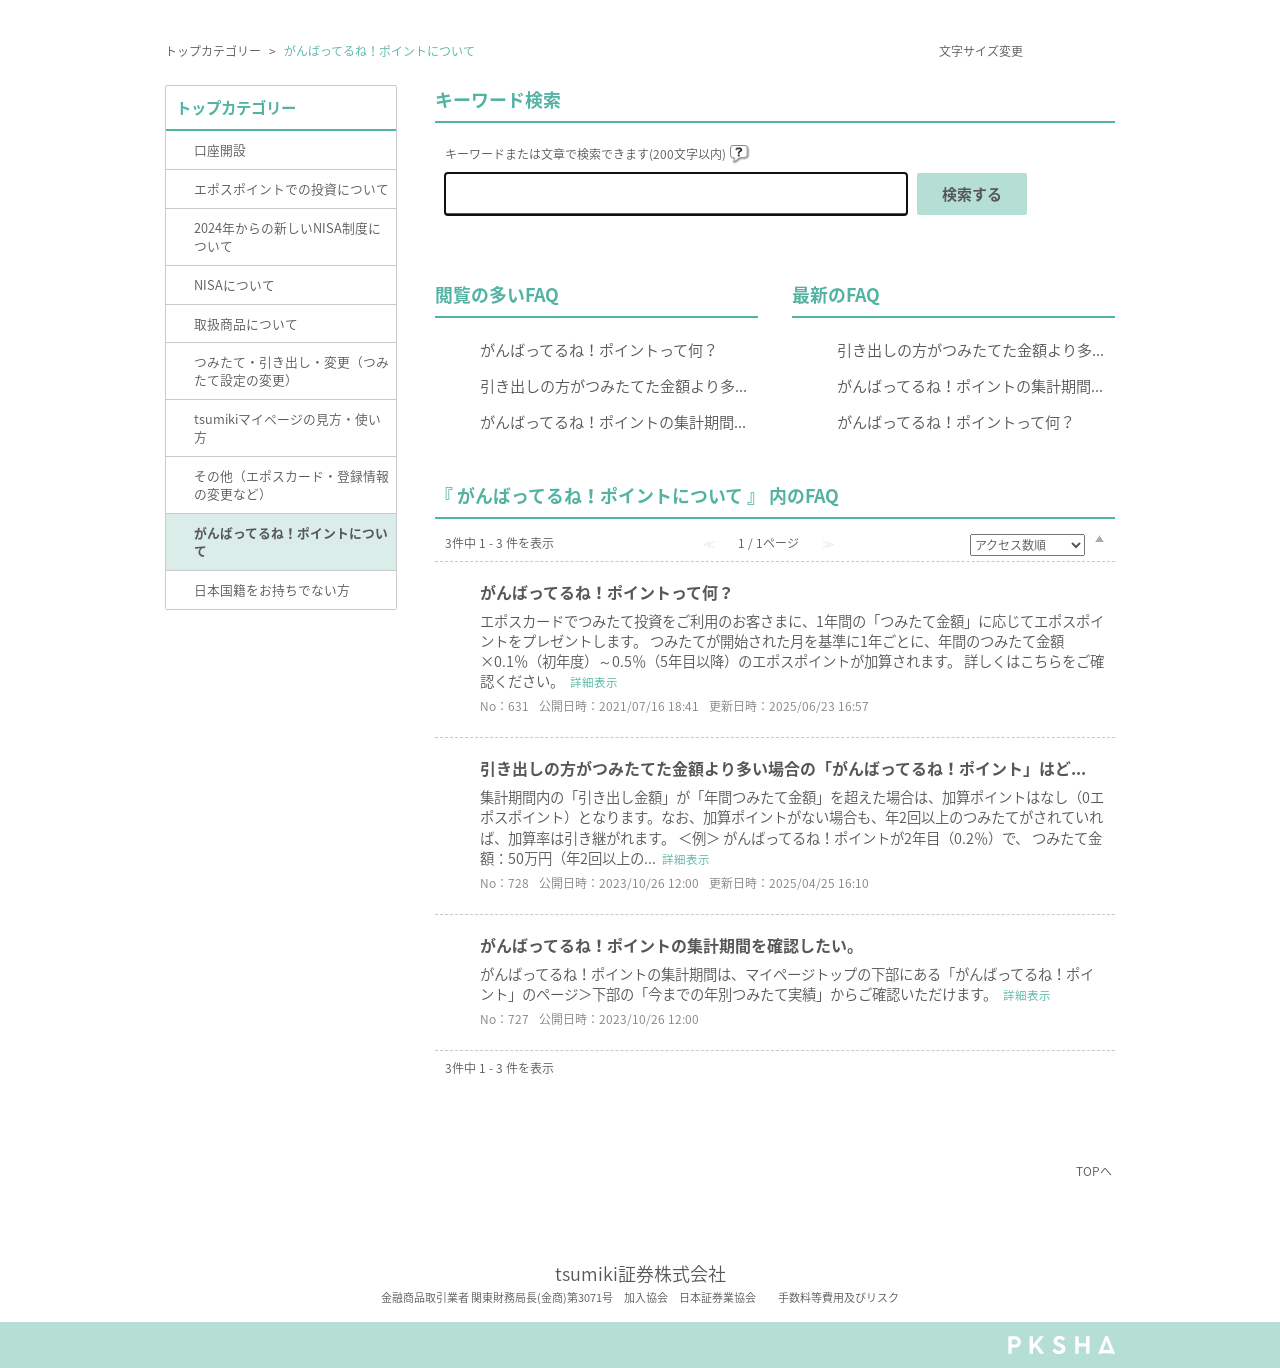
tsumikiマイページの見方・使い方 (287, 427)
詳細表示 (594, 682)
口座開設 (220, 149)
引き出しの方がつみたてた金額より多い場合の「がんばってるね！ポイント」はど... (783, 768)
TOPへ (1094, 1171)
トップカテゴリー (213, 51)
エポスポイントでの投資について (291, 188)
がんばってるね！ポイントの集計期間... (613, 421)
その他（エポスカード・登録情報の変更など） (291, 484)
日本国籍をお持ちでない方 (272, 589)
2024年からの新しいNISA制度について (287, 236)
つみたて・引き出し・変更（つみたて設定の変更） (291, 370)
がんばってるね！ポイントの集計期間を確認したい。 (671, 945)
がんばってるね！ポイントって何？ (599, 349)
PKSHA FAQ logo (1061, 1345)
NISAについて (234, 284)
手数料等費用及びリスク (838, 1298)
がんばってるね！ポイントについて (291, 541)
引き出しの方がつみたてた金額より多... (613, 385)
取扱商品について (246, 323)
